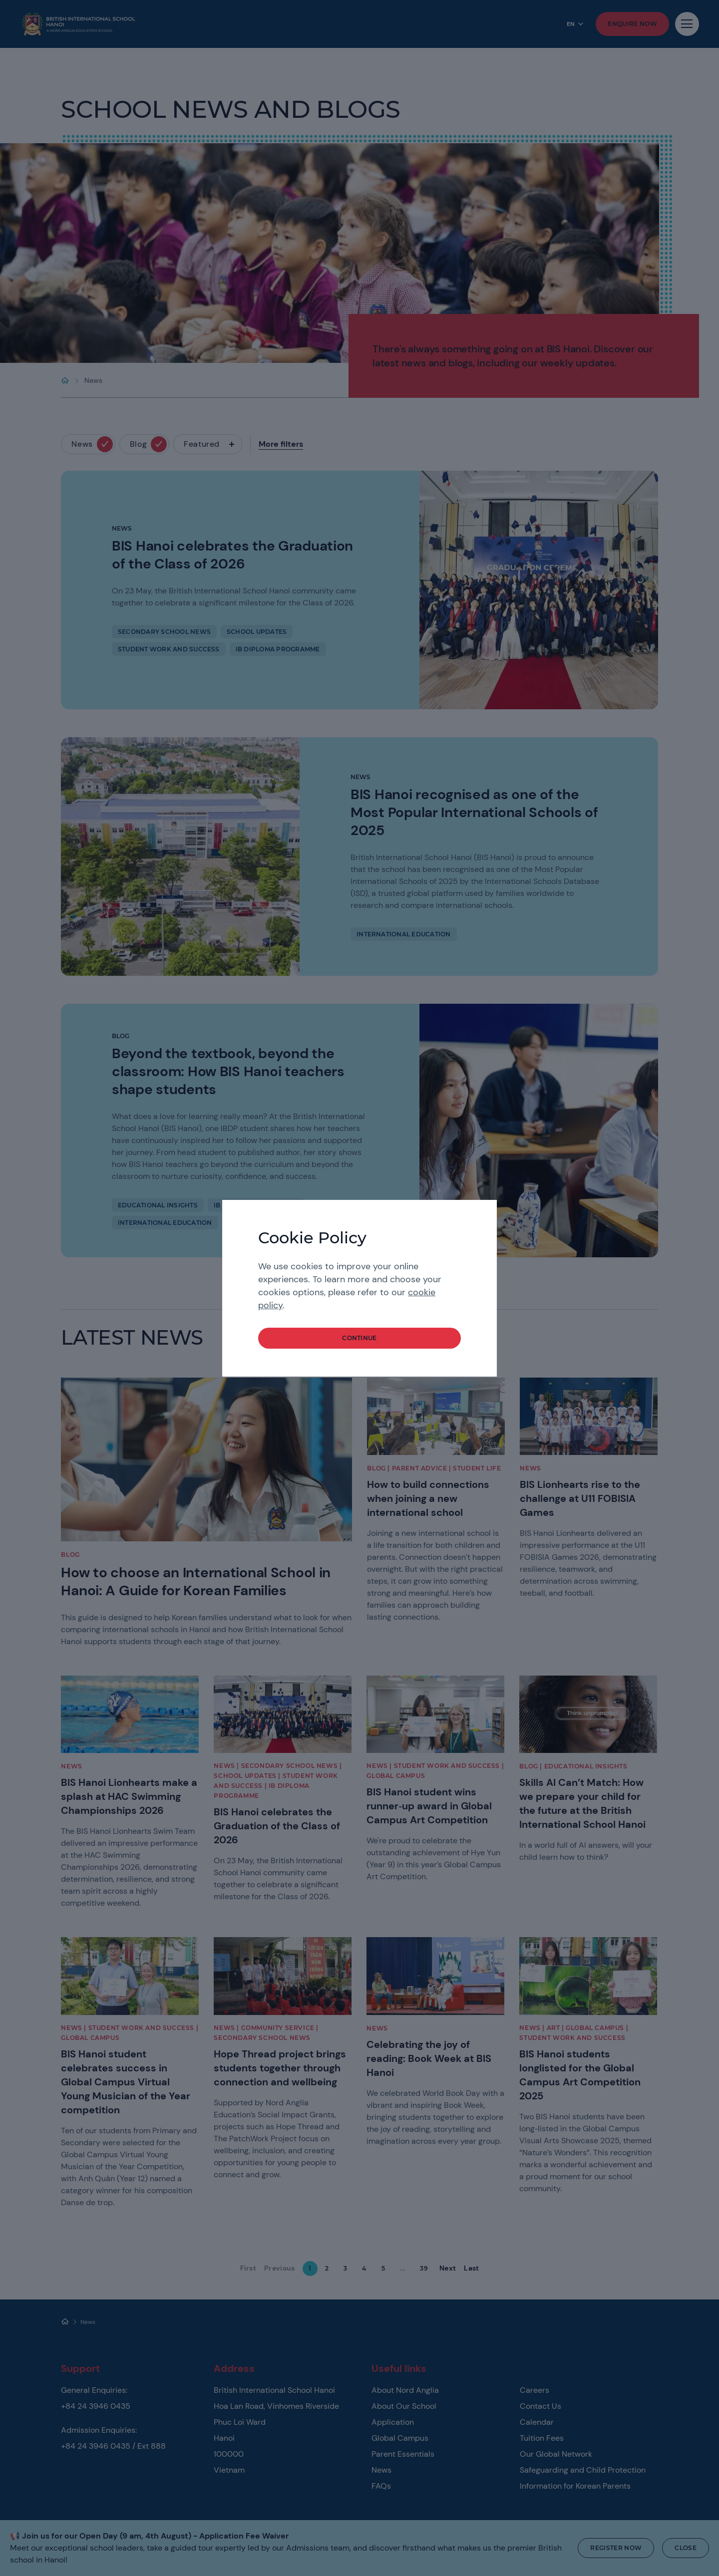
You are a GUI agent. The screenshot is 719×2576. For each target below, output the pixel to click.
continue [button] (359, 1338)
